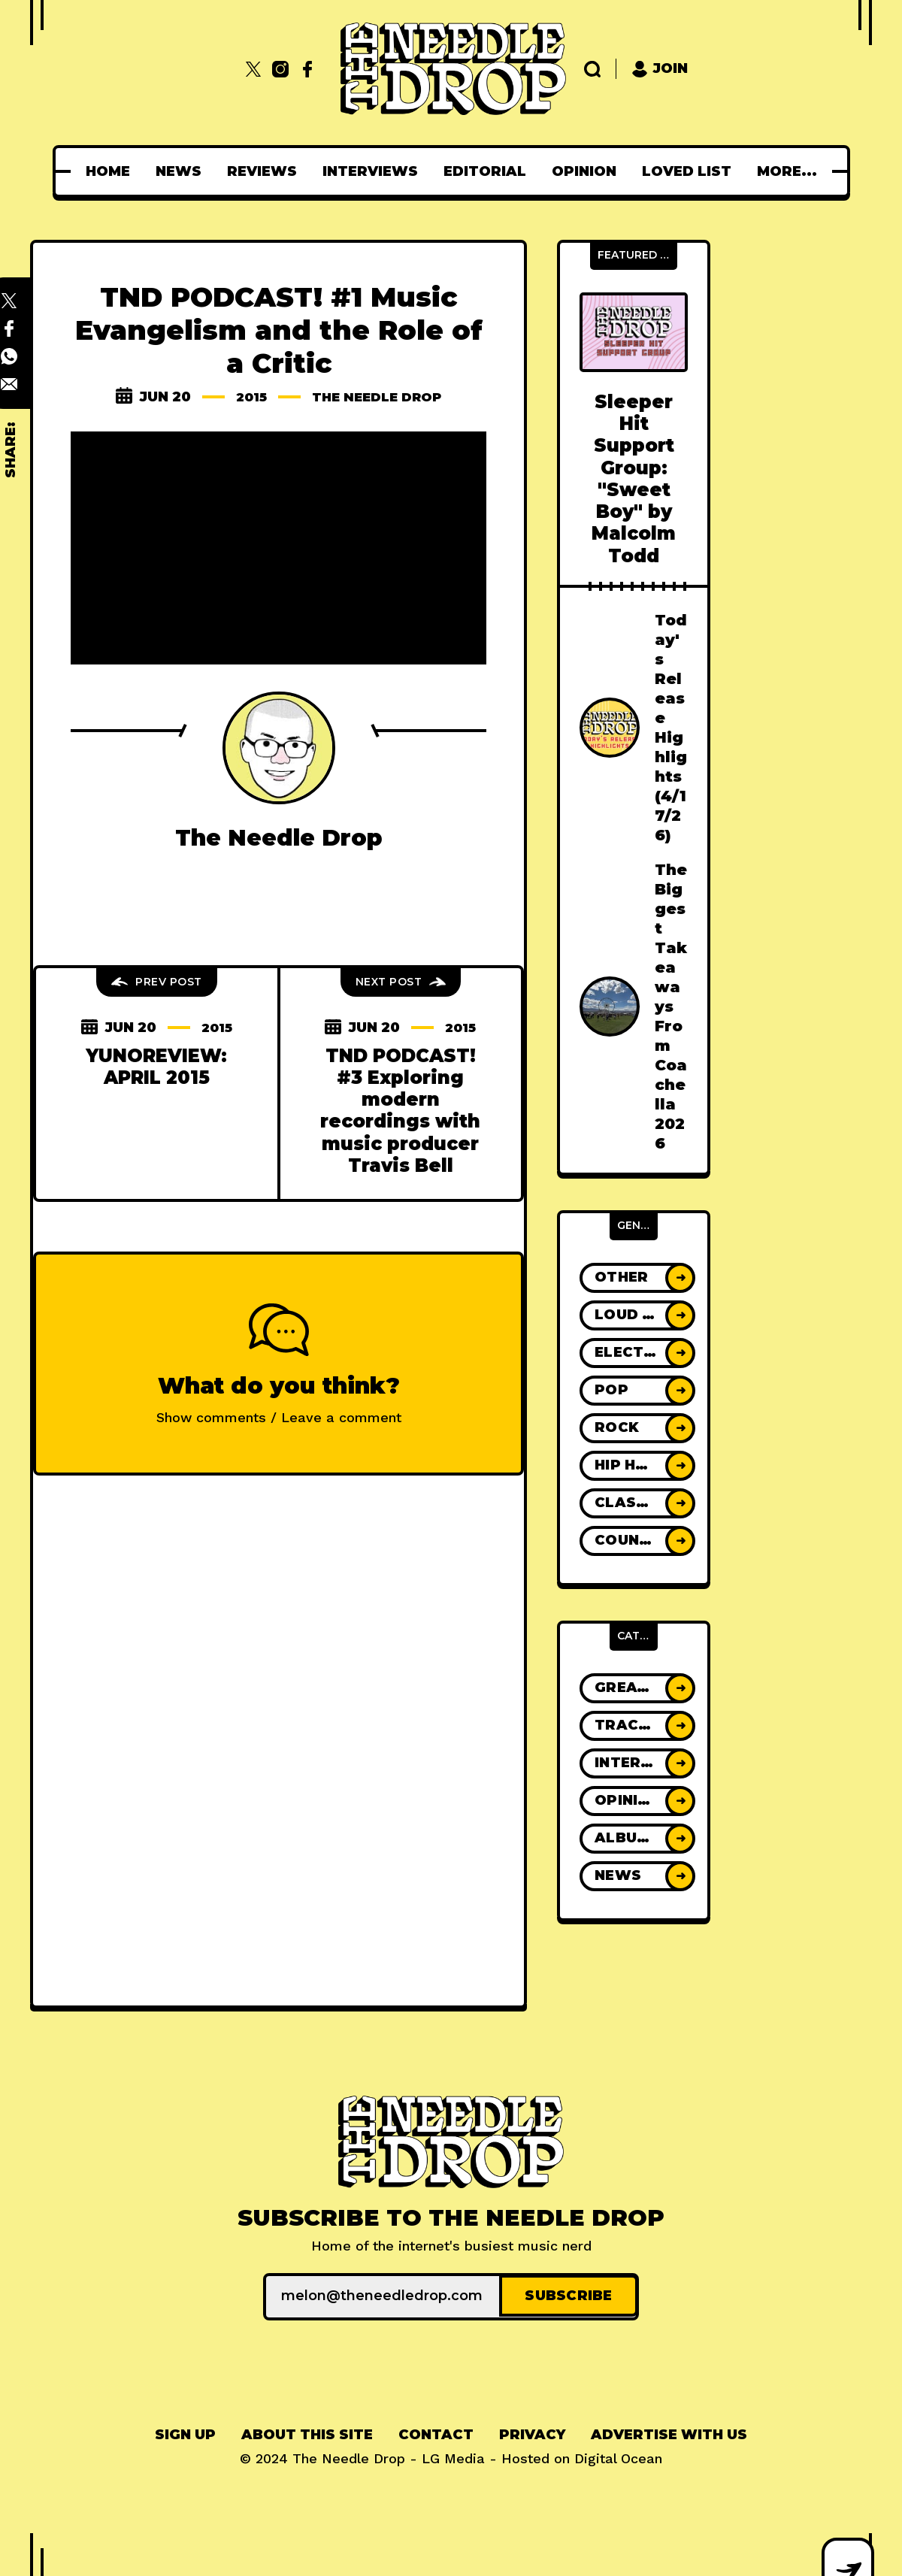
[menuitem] (112, 171)
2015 (246, 397)
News (183, 171)
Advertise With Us (669, 2432)
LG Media (453, 2456)
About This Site (307, 2432)
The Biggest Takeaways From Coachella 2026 (671, 1006)
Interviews (374, 171)
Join (659, 68)
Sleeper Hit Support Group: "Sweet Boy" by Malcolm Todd (634, 479)
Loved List (691, 171)
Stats (786, 171)
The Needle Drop (378, 397)
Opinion (588, 171)
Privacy (532, 2432)
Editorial (489, 171)
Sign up (185, 2432)
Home (112, 171)
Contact (436, 2432)
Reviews (266, 171)
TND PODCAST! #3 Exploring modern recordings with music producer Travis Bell (400, 1110)
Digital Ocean (618, 2456)
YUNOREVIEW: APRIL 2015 (156, 1066)
